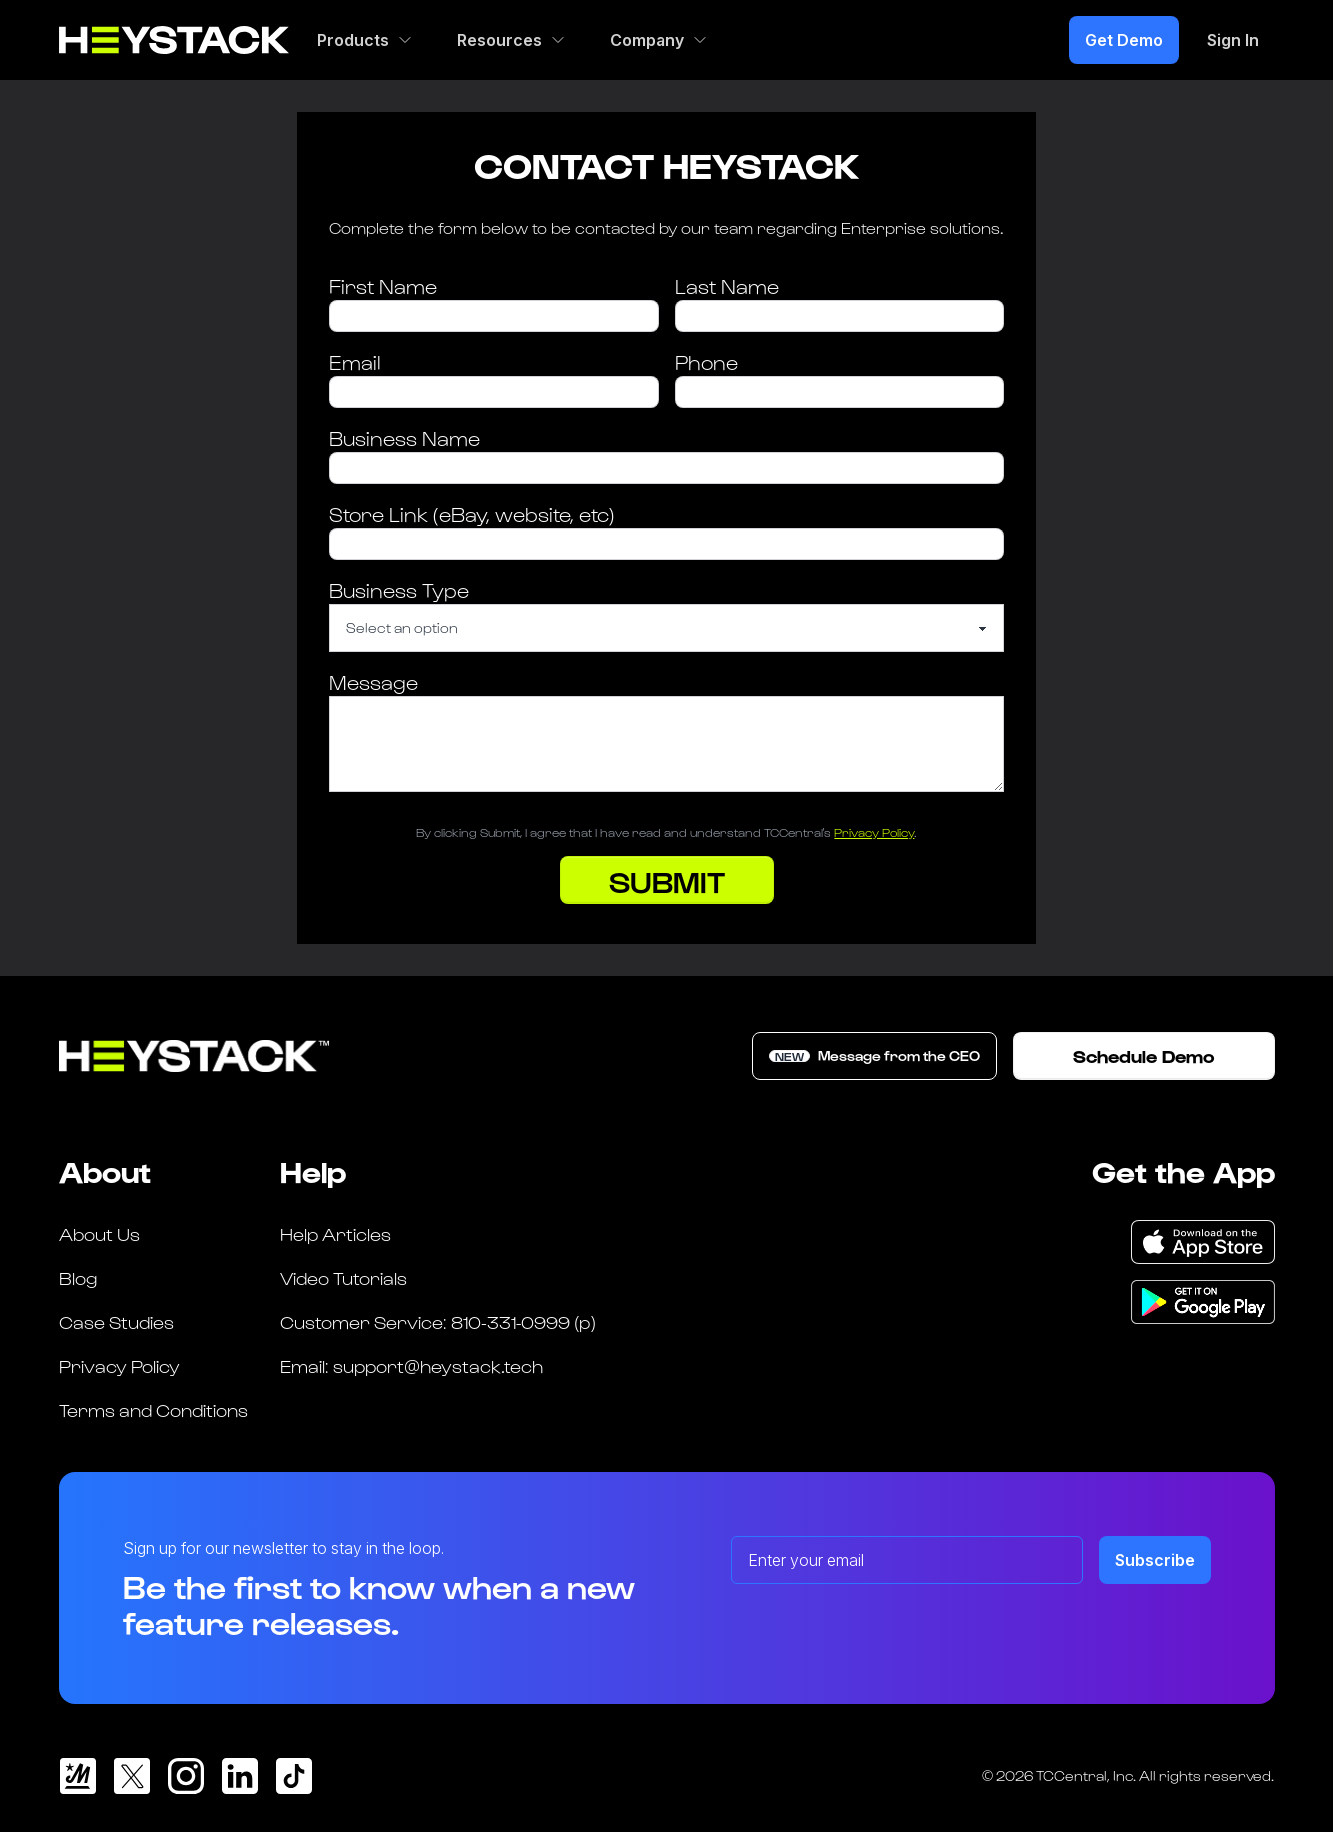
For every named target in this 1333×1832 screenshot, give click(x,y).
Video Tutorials (343, 1277)
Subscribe (1155, 1560)
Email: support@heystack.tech (411, 1365)
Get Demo (1124, 40)
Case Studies (116, 1321)
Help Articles (335, 1233)
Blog (78, 1277)
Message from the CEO (874, 1055)
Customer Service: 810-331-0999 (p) (438, 1321)
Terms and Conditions (153, 1409)
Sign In (1233, 40)
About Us (99, 1233)
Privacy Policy (874, 832)
